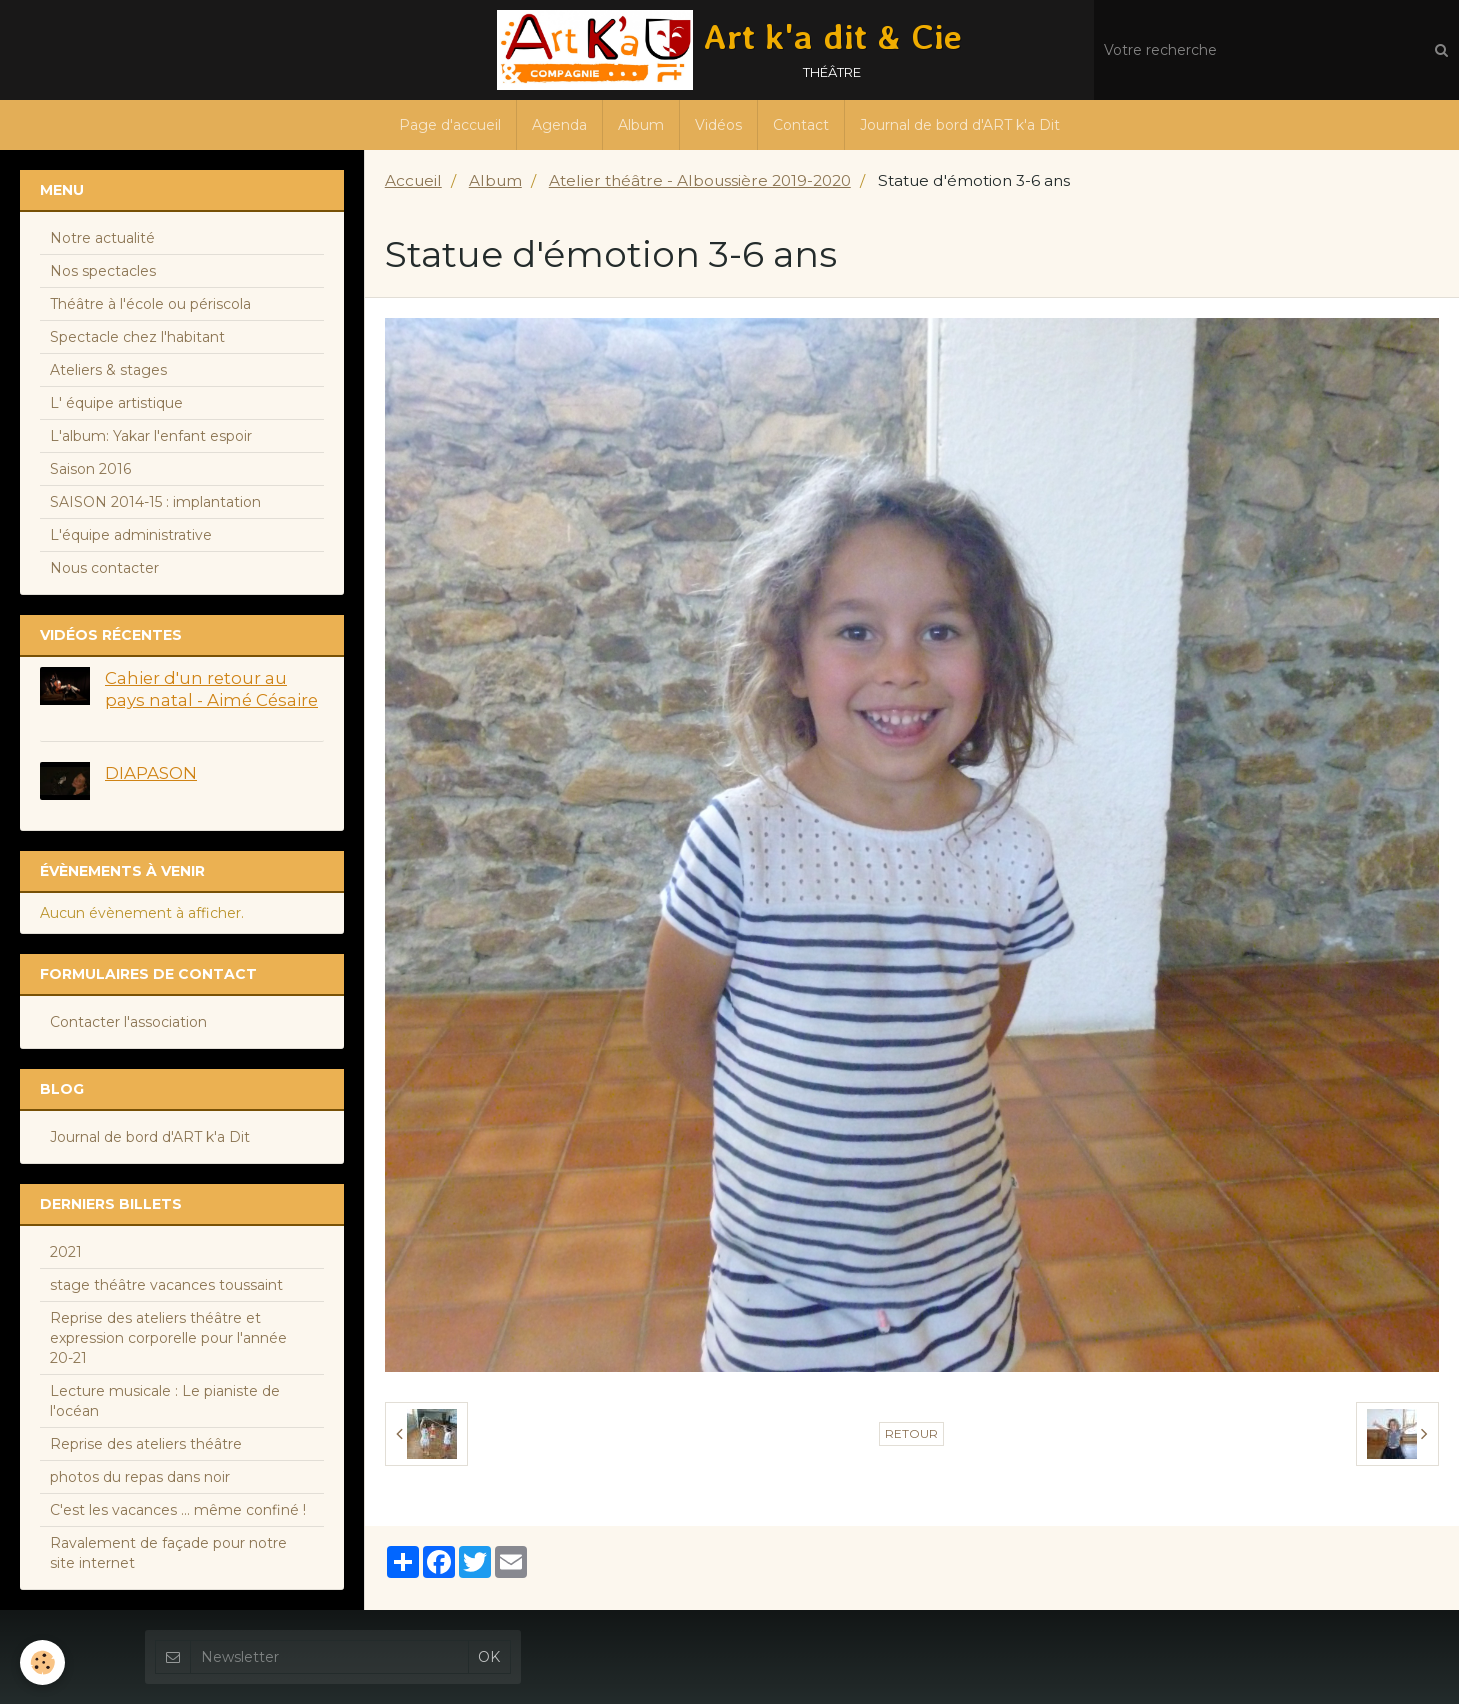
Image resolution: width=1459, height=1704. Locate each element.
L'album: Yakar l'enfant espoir (151, 436)
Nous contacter (104, 568)
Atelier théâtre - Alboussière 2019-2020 (700, 180)
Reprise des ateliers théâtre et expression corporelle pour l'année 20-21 (168, 1338)
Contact (801, 125)
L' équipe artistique (116, 403)
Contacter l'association (128, 1022)
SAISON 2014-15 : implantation (155, 502)
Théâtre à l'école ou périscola (150, 304)
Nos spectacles (103, 271)
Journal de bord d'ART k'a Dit (960, 125)
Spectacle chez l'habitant (137, 337)
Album (641, 125)
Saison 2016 (90, 469)
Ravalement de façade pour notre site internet (168, 1553)
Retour (911, 1433)
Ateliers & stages (108, 370)
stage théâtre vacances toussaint (166, 1285)
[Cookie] (42, 1662)
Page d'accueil (450, 125)
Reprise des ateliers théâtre (146, 1444)
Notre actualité (102, 238)
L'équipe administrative (131, 535)
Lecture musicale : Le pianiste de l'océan (165, 1401)
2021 (66, 1252)
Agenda (559, 125)
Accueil (413, 180)
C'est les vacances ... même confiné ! (178, 1510)
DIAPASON (151, 773)
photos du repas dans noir (140, 1477)
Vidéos (718, 125)
